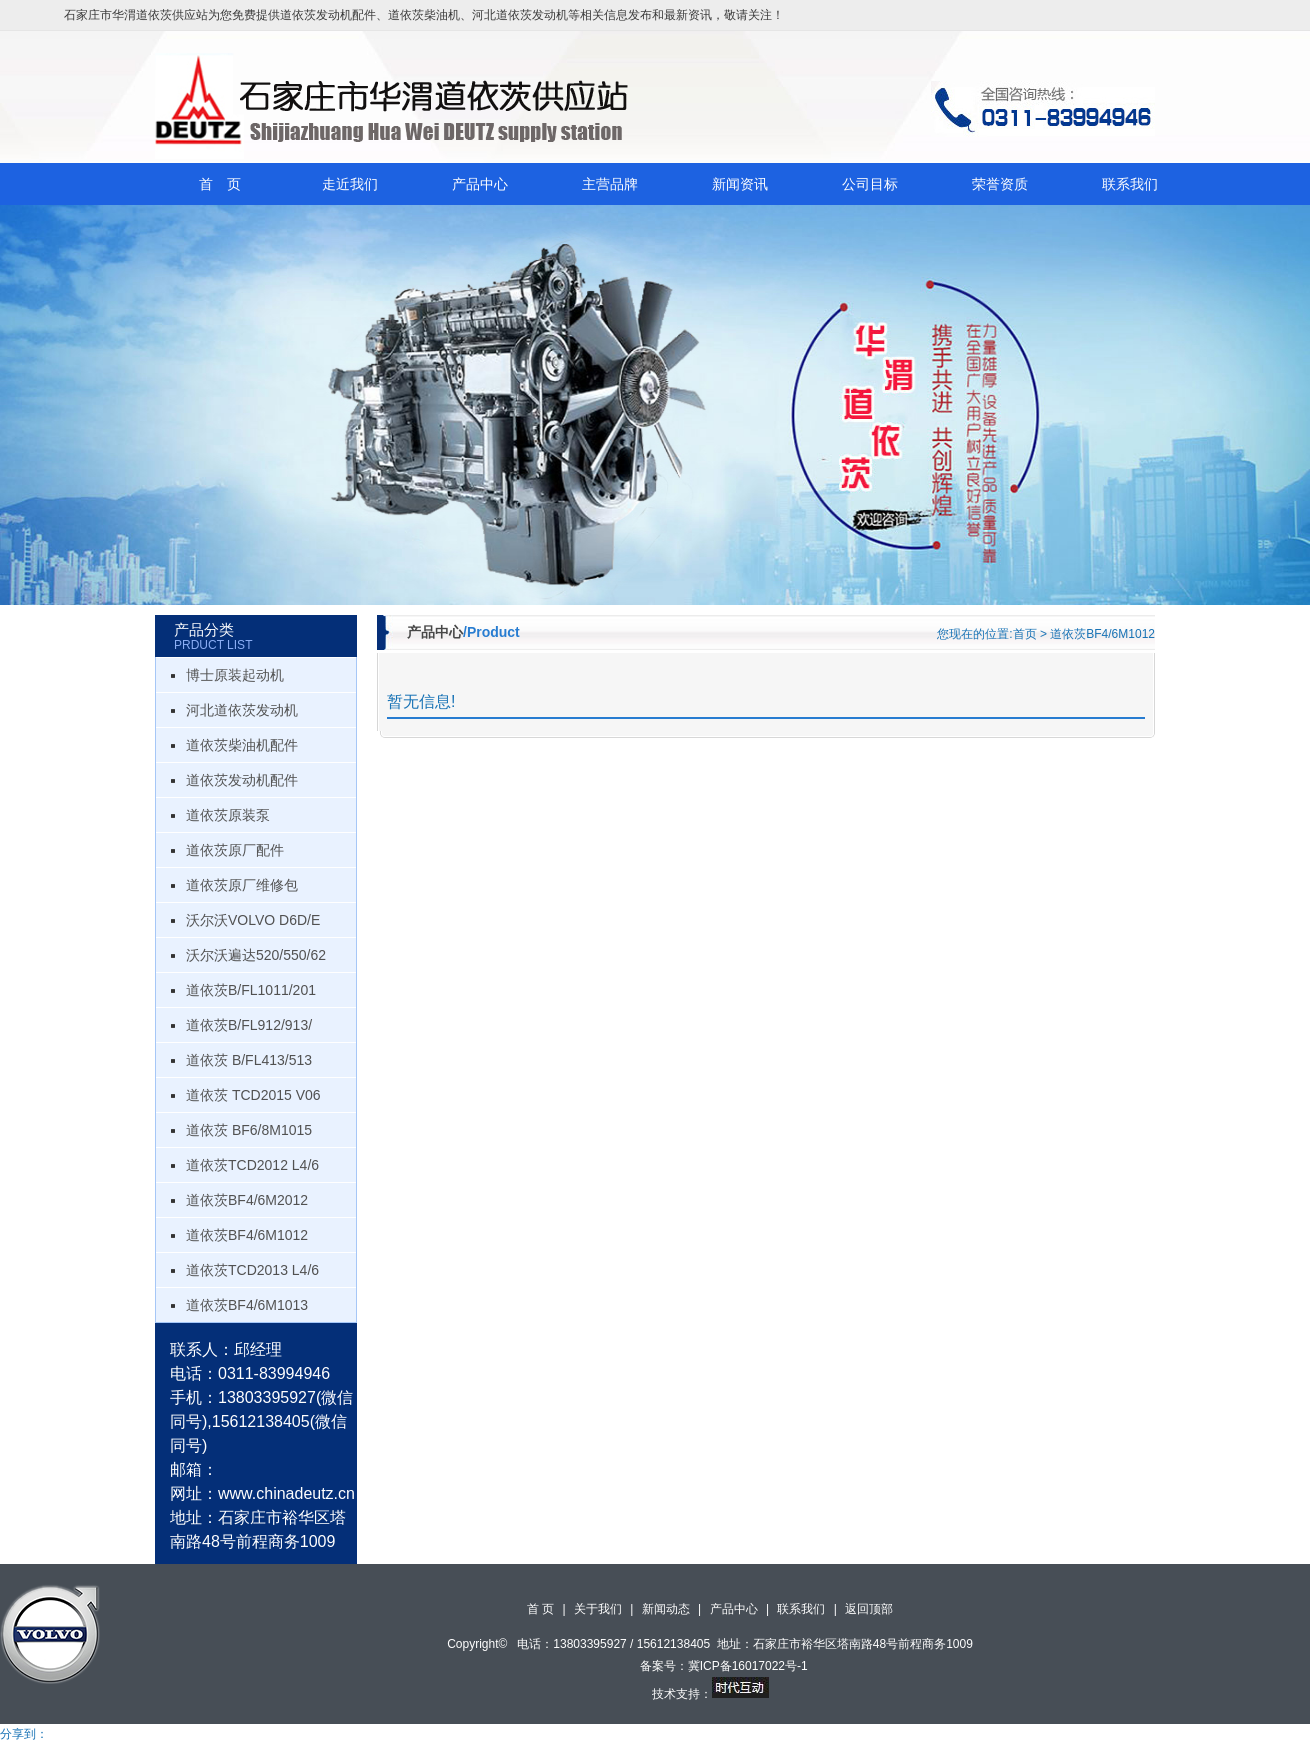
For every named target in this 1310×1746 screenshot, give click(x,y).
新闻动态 (666, 1609)
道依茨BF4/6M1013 (247, 1305)
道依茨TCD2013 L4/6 (252, 1270)
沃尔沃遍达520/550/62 (256, 955)
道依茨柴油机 (424, 15)
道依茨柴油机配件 (242, 745)
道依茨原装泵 (228, 815)
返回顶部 (869, 1609)
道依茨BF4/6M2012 (247, 1200)
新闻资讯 (740, 184)
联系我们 (1130, 184)
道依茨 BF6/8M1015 (249, 1130)
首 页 (220, 184)
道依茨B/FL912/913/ (249, 1025)
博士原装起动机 (235, 675)
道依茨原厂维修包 (242, 885)
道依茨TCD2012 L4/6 (252, 1165)
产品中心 (480, 184)
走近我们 (350, 184)
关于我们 (598, 1609)
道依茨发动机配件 (328, 15)
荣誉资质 (1000, 184)
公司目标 (870, 184)
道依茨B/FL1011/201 (251, 990)
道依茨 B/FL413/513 (249, 1060)
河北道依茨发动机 (520, 15)
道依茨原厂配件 (235, 850)
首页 (1025, 634)
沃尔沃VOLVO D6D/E (253, 920)
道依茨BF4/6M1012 (247, 1235)
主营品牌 (610, 184)
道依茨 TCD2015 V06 (253, 1095)
